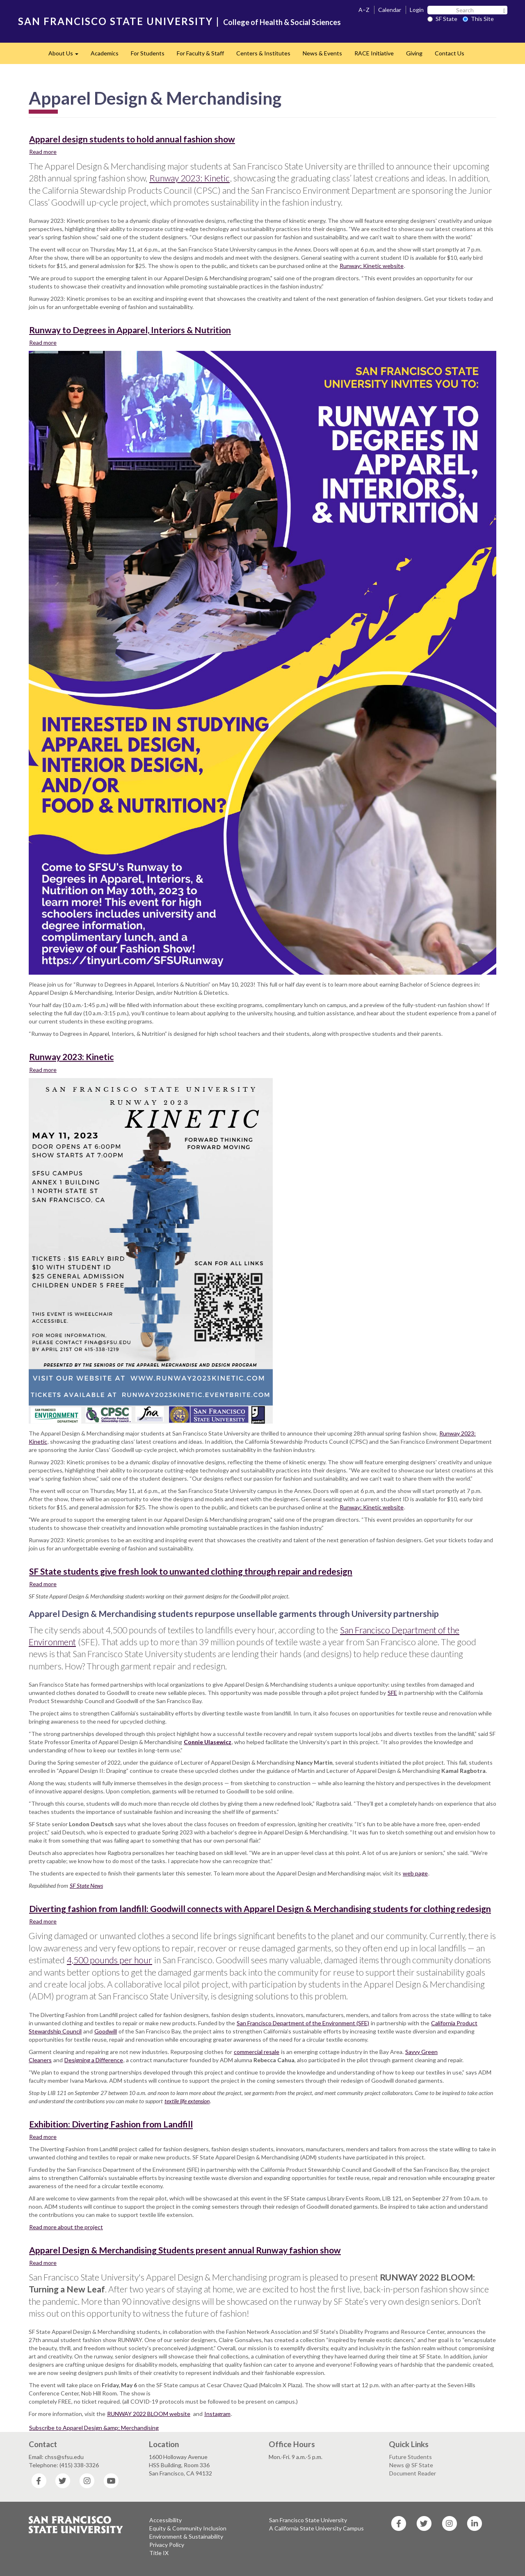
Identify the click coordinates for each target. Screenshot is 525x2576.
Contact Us (449, 53)
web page (415, 1873)
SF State (442, 18)
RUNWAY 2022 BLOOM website (148, 2413)
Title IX (159, 2552)
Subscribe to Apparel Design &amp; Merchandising (94, 2427)
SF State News (86, 1885)
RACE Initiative (374, 53)
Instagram (217, 2413)
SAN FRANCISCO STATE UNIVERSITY (115, 21)
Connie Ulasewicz (207, 1741)
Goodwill (105, 2031)
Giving (414, 53)
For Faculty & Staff (200, 53)
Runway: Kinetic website (372, 265)
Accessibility (165, 2519)
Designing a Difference (93, 2059)
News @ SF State (411, 2465)
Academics (105, 53)
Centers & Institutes (263, 53)
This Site (478, 18)
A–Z (364, 9)
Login (417, 9)
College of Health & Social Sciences (282, 22)
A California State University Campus (316, 2528)
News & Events (322, 53)
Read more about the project (66, 2226)
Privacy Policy (166, 2544)
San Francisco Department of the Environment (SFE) (303, 2023)
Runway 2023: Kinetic (189, 178)
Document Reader (412, 2473)
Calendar (389, 9)
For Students (147, 53)
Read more (43, 151)
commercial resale (256, 2051)
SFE (392, 1692)
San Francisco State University (308, 2519)
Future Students (410, 2456)
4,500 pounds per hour (109, 1960)
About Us (66, 56)
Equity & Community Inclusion (187, 2528)
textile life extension (187, 2100)
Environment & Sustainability (186, 2536)
